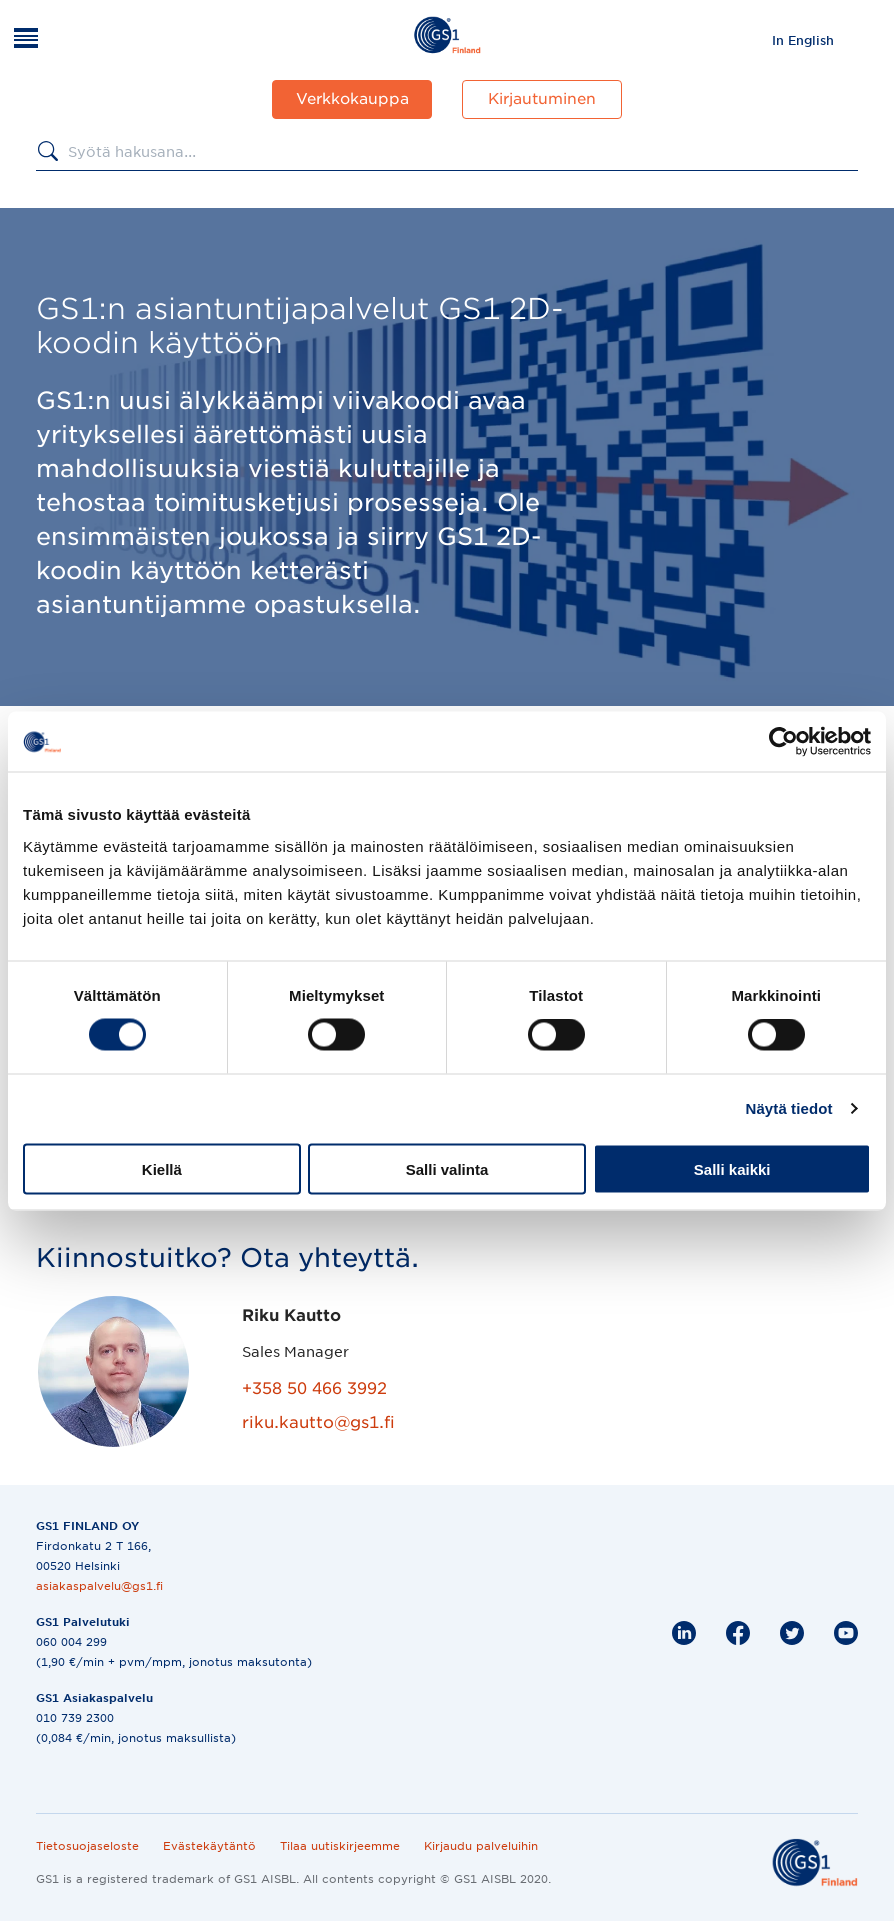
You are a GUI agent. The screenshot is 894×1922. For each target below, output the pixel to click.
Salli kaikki (732, 1168)
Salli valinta (447, 1168)
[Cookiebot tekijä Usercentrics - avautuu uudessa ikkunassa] (783, 742)
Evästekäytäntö (209, 1846)
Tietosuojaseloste (87, 1846)
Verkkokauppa (352, 99)
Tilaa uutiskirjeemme (340, 1846)
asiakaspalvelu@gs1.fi (99, 1586)
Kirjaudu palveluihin (481, 1846)
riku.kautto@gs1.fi (318, 1422)
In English (803, 40)
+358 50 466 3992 (314, 1388)
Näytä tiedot (789, 1108)
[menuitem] (803, 40)
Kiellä (162, 1168)
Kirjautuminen (542, 99)
